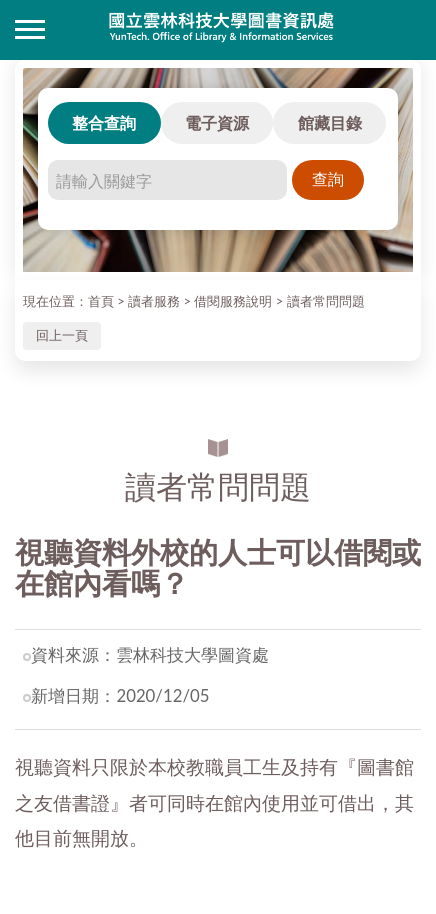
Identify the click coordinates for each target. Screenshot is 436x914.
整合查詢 (104, 122)
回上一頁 (62, 335)
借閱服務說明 (233, 301)
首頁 (101, 301)
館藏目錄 (330, 122)
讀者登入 (406, 30)
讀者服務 (154, 301)
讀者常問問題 (326, 301)
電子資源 (217, 122)
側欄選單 (30, 29)
